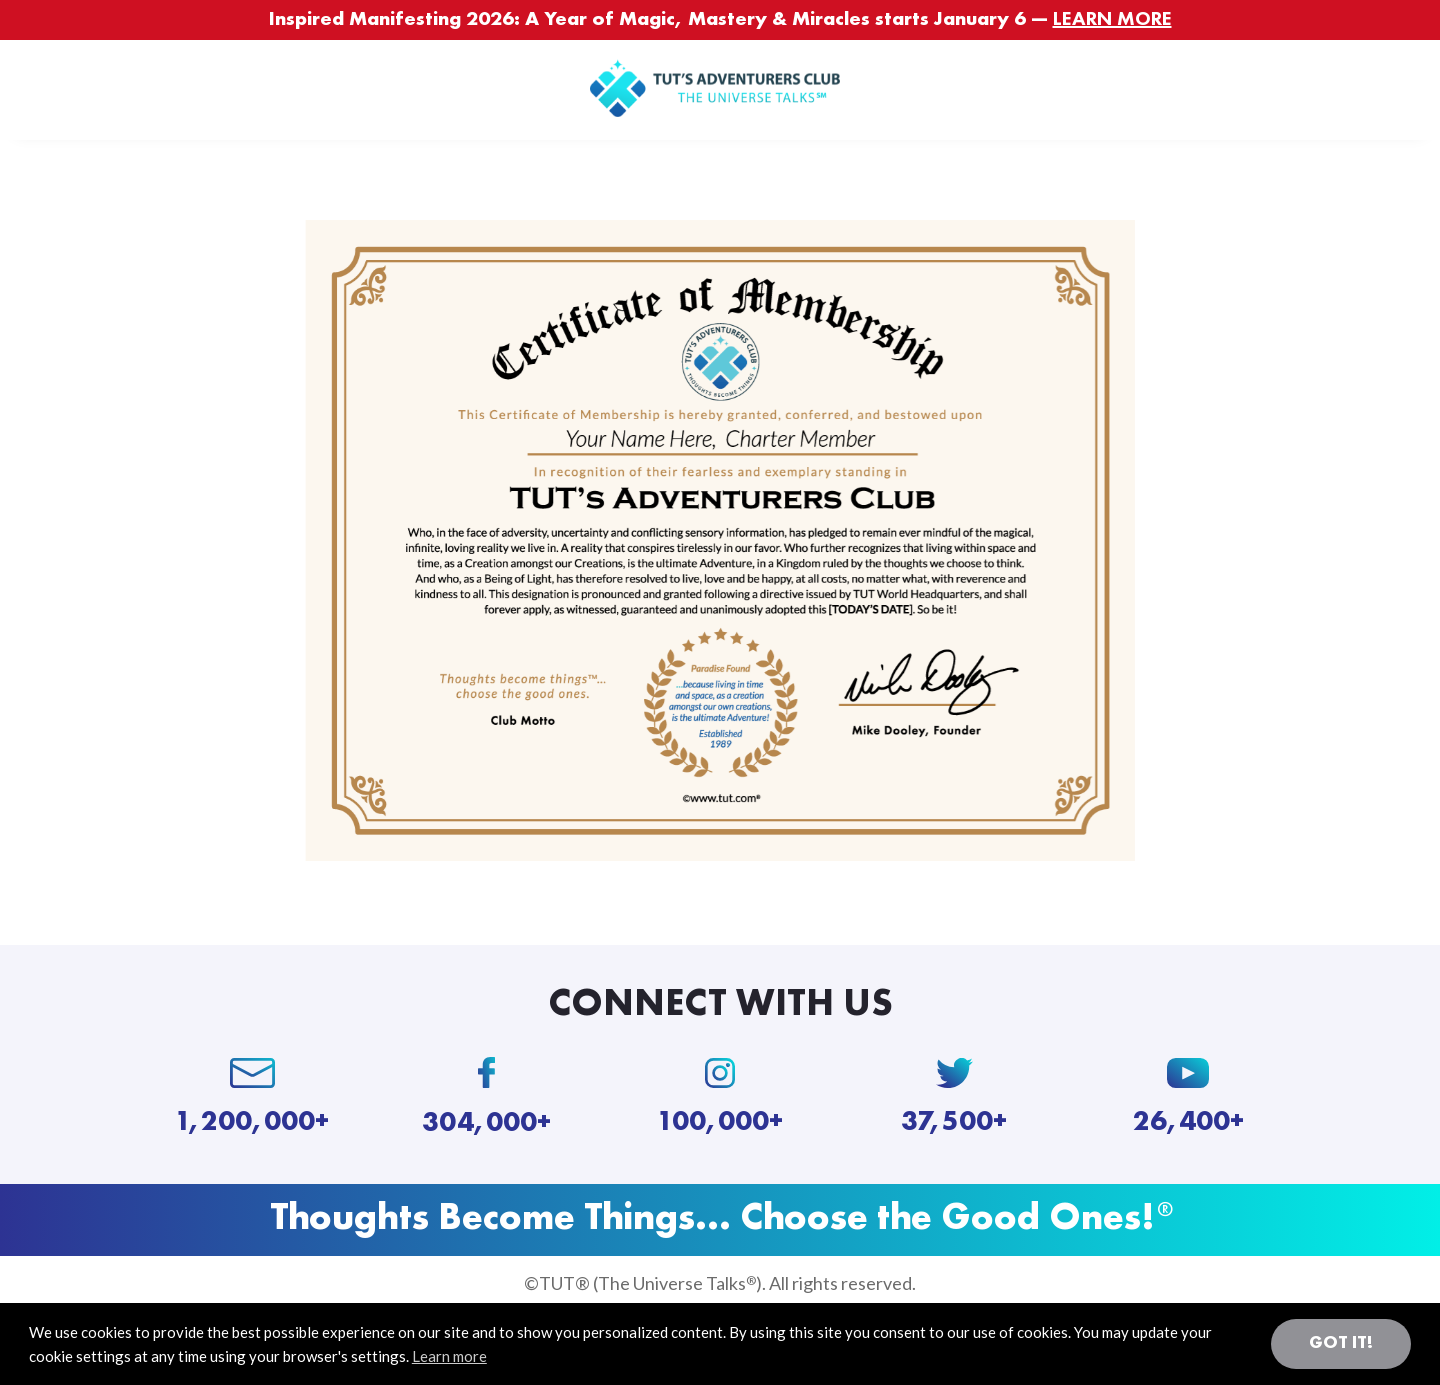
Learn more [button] (449, 1356)
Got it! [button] (1341, 1343)
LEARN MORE (1112, 20)
